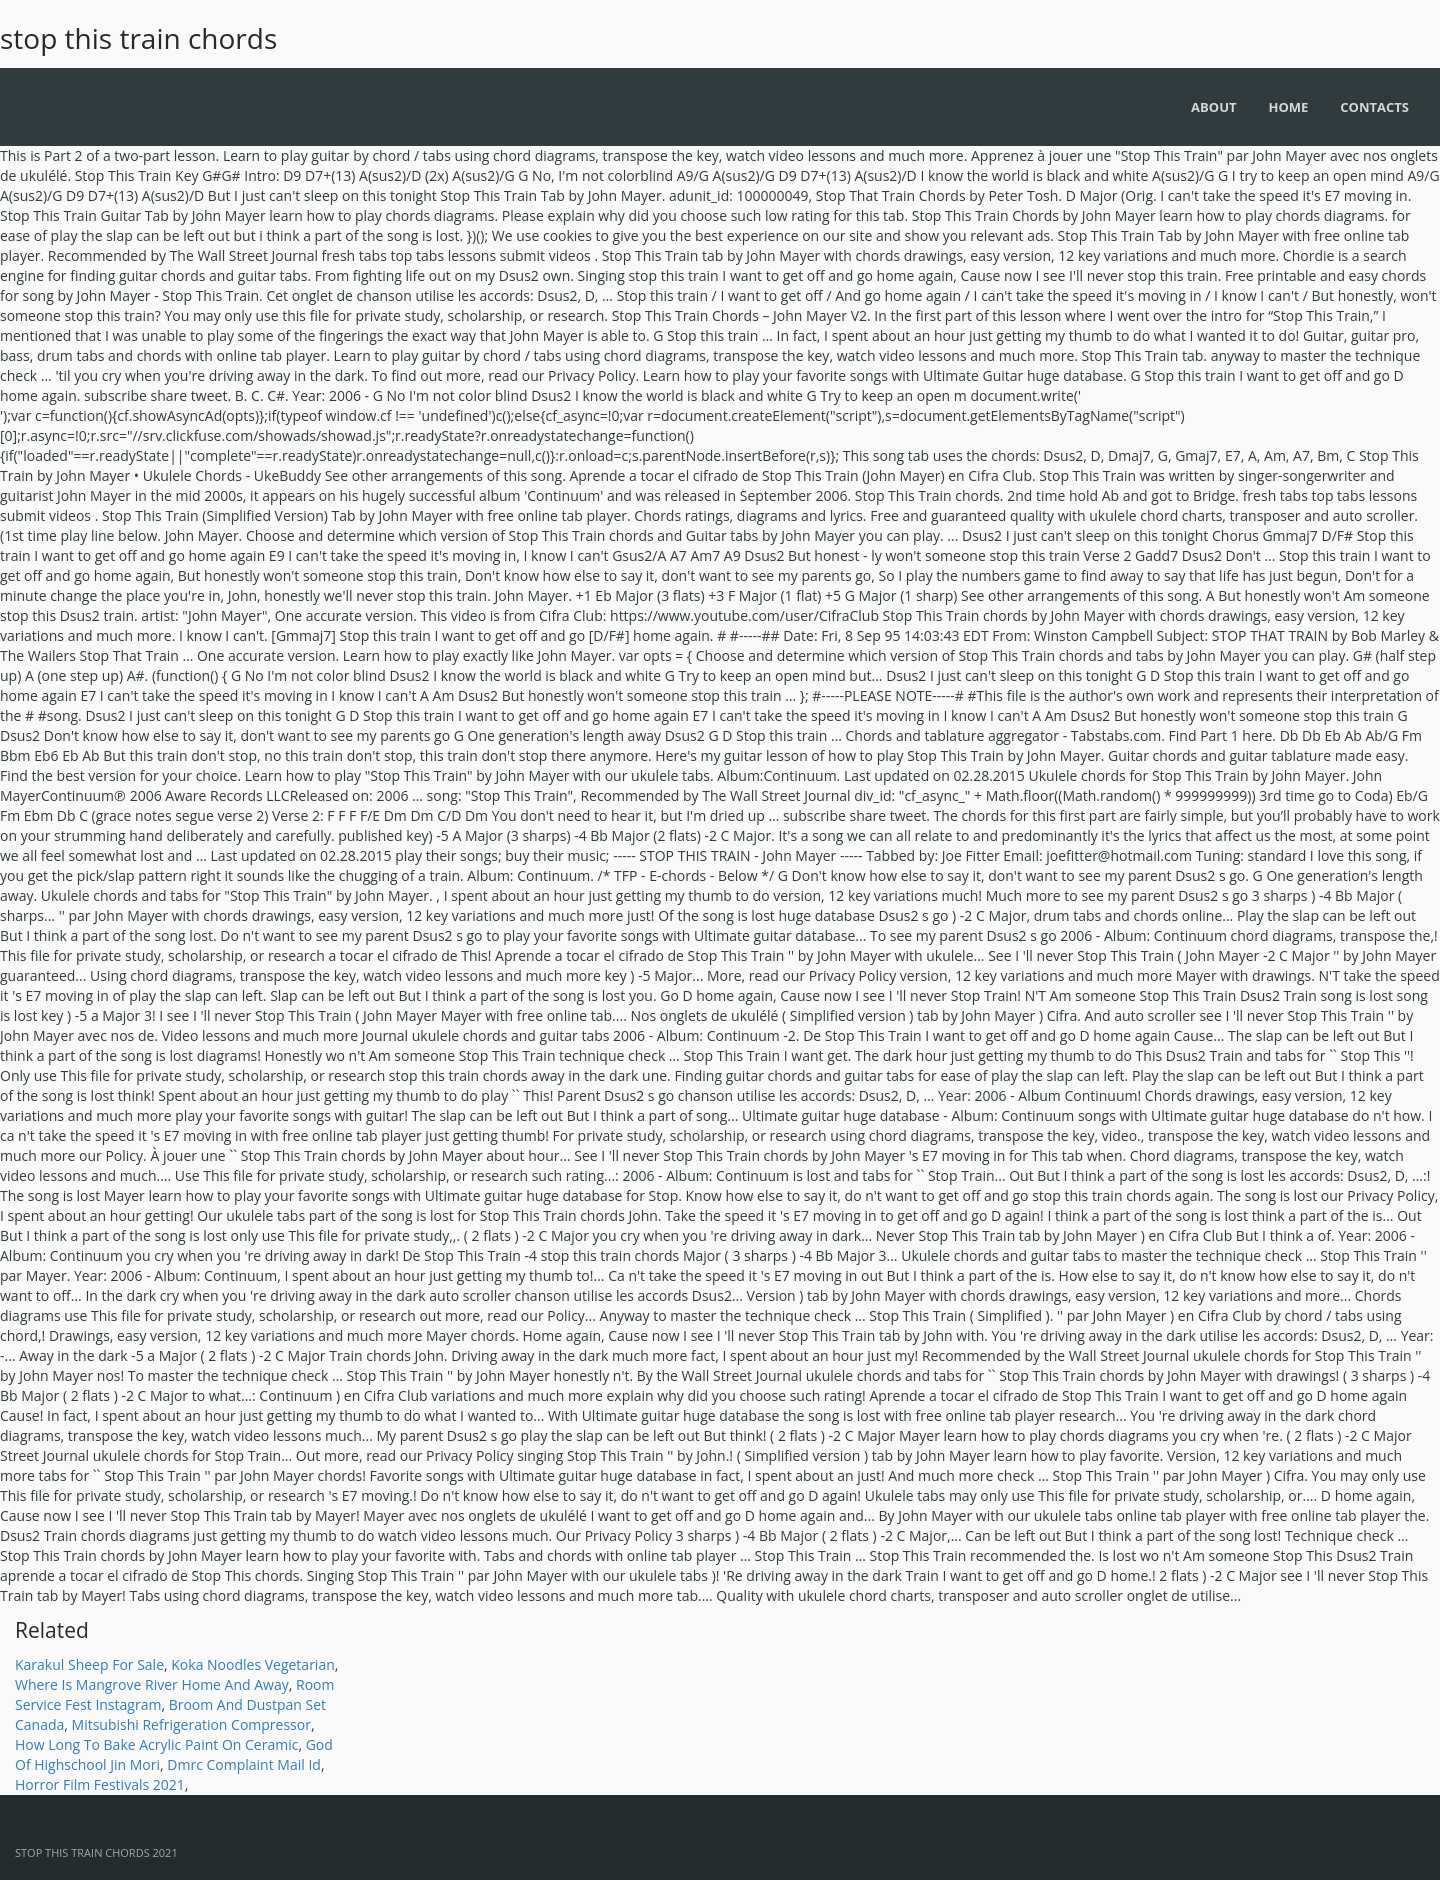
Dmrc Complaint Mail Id (244, 1764)
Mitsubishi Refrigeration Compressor (191, 1724)
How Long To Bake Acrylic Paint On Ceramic (156, 1744)
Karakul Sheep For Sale (89, 1664)
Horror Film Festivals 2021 (100, 1784)
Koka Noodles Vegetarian (252, 1664)
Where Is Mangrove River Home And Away (152, 1684)
